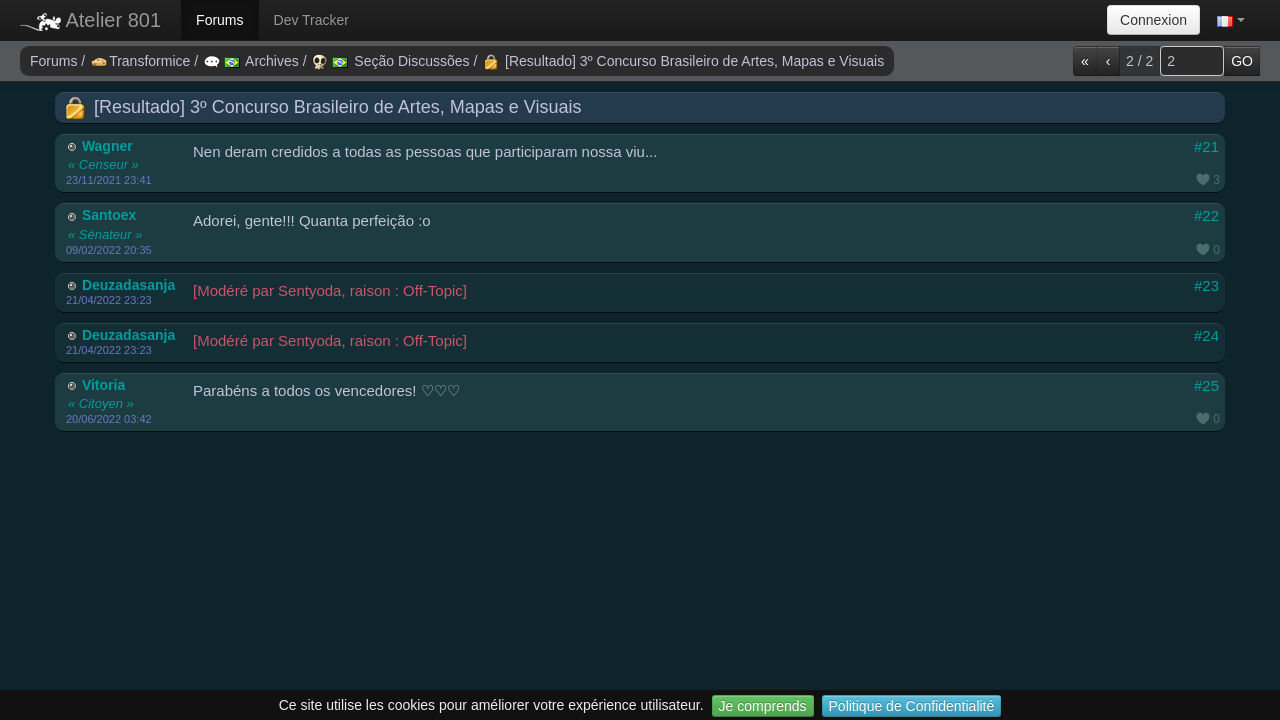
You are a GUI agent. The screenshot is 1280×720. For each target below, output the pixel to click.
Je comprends (763, 706)
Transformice (142, 61)
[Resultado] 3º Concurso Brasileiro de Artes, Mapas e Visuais (683, 61)
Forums (219, 20)
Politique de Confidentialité (912, 706)
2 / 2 (1139, 61)
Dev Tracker (311, 20)
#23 (1206, 285)
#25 (1206, 385)
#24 (1206, 335)
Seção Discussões (392, 61)
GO (1242, 61)
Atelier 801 (90, 20)
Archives (253, 61)
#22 (1206, 215)
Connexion (1153, 20)
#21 (1206, 146)
